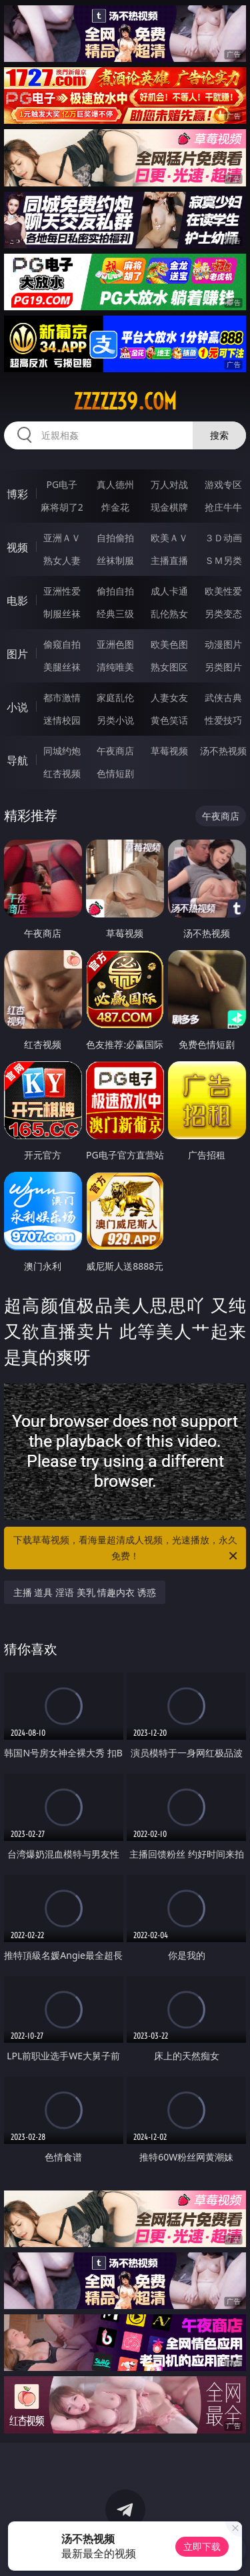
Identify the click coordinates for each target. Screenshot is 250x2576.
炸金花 (115, 507)
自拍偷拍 (115, 537)
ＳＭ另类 (223, 560)
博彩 (17, 494)
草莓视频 (169, 750)
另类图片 (223, 666)
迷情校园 (62, 720)
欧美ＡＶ (169, 537)
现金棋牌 (169, 507)
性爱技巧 (223, 720)
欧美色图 (169, 644)
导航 (17, 760)
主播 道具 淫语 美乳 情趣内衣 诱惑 (84, 1592)
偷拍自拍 (115, 591)
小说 (17, 707)
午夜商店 (115, 750)
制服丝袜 (62, 613)
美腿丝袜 (62, 666)
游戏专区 (223, 484)
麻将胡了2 (62, 507)
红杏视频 (62, 773)
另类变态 (223, 613)
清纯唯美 (115, 666)
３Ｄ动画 (223, 537)
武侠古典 (223, 697)
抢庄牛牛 (223, 507)
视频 (17, 547)
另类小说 (115, 720)
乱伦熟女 (169, 613)
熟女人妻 (62, 560)
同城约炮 (62, 750)
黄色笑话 (169, 720)
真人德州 (115, 484)
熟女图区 (169, 666)
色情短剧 (115, 773)
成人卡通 (169, 591)
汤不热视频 (223, 750)
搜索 (219, 435)
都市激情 (62, 697)
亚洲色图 (115, 644)
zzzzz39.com (125, 401)
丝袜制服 (115, 560)
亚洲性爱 (62, 591)
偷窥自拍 (62, 644)
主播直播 (169, 560)
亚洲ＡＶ (62, 537)
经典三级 (115, 613)
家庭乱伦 (115, 697)
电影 (17, 600)
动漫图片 (223, 644)
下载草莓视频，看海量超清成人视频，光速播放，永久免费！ (126, 1548)
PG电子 (61, 484)
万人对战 (169, 484)
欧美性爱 (223, 591)
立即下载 (202, 2546)
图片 (17, 653)
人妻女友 (169, 697)
